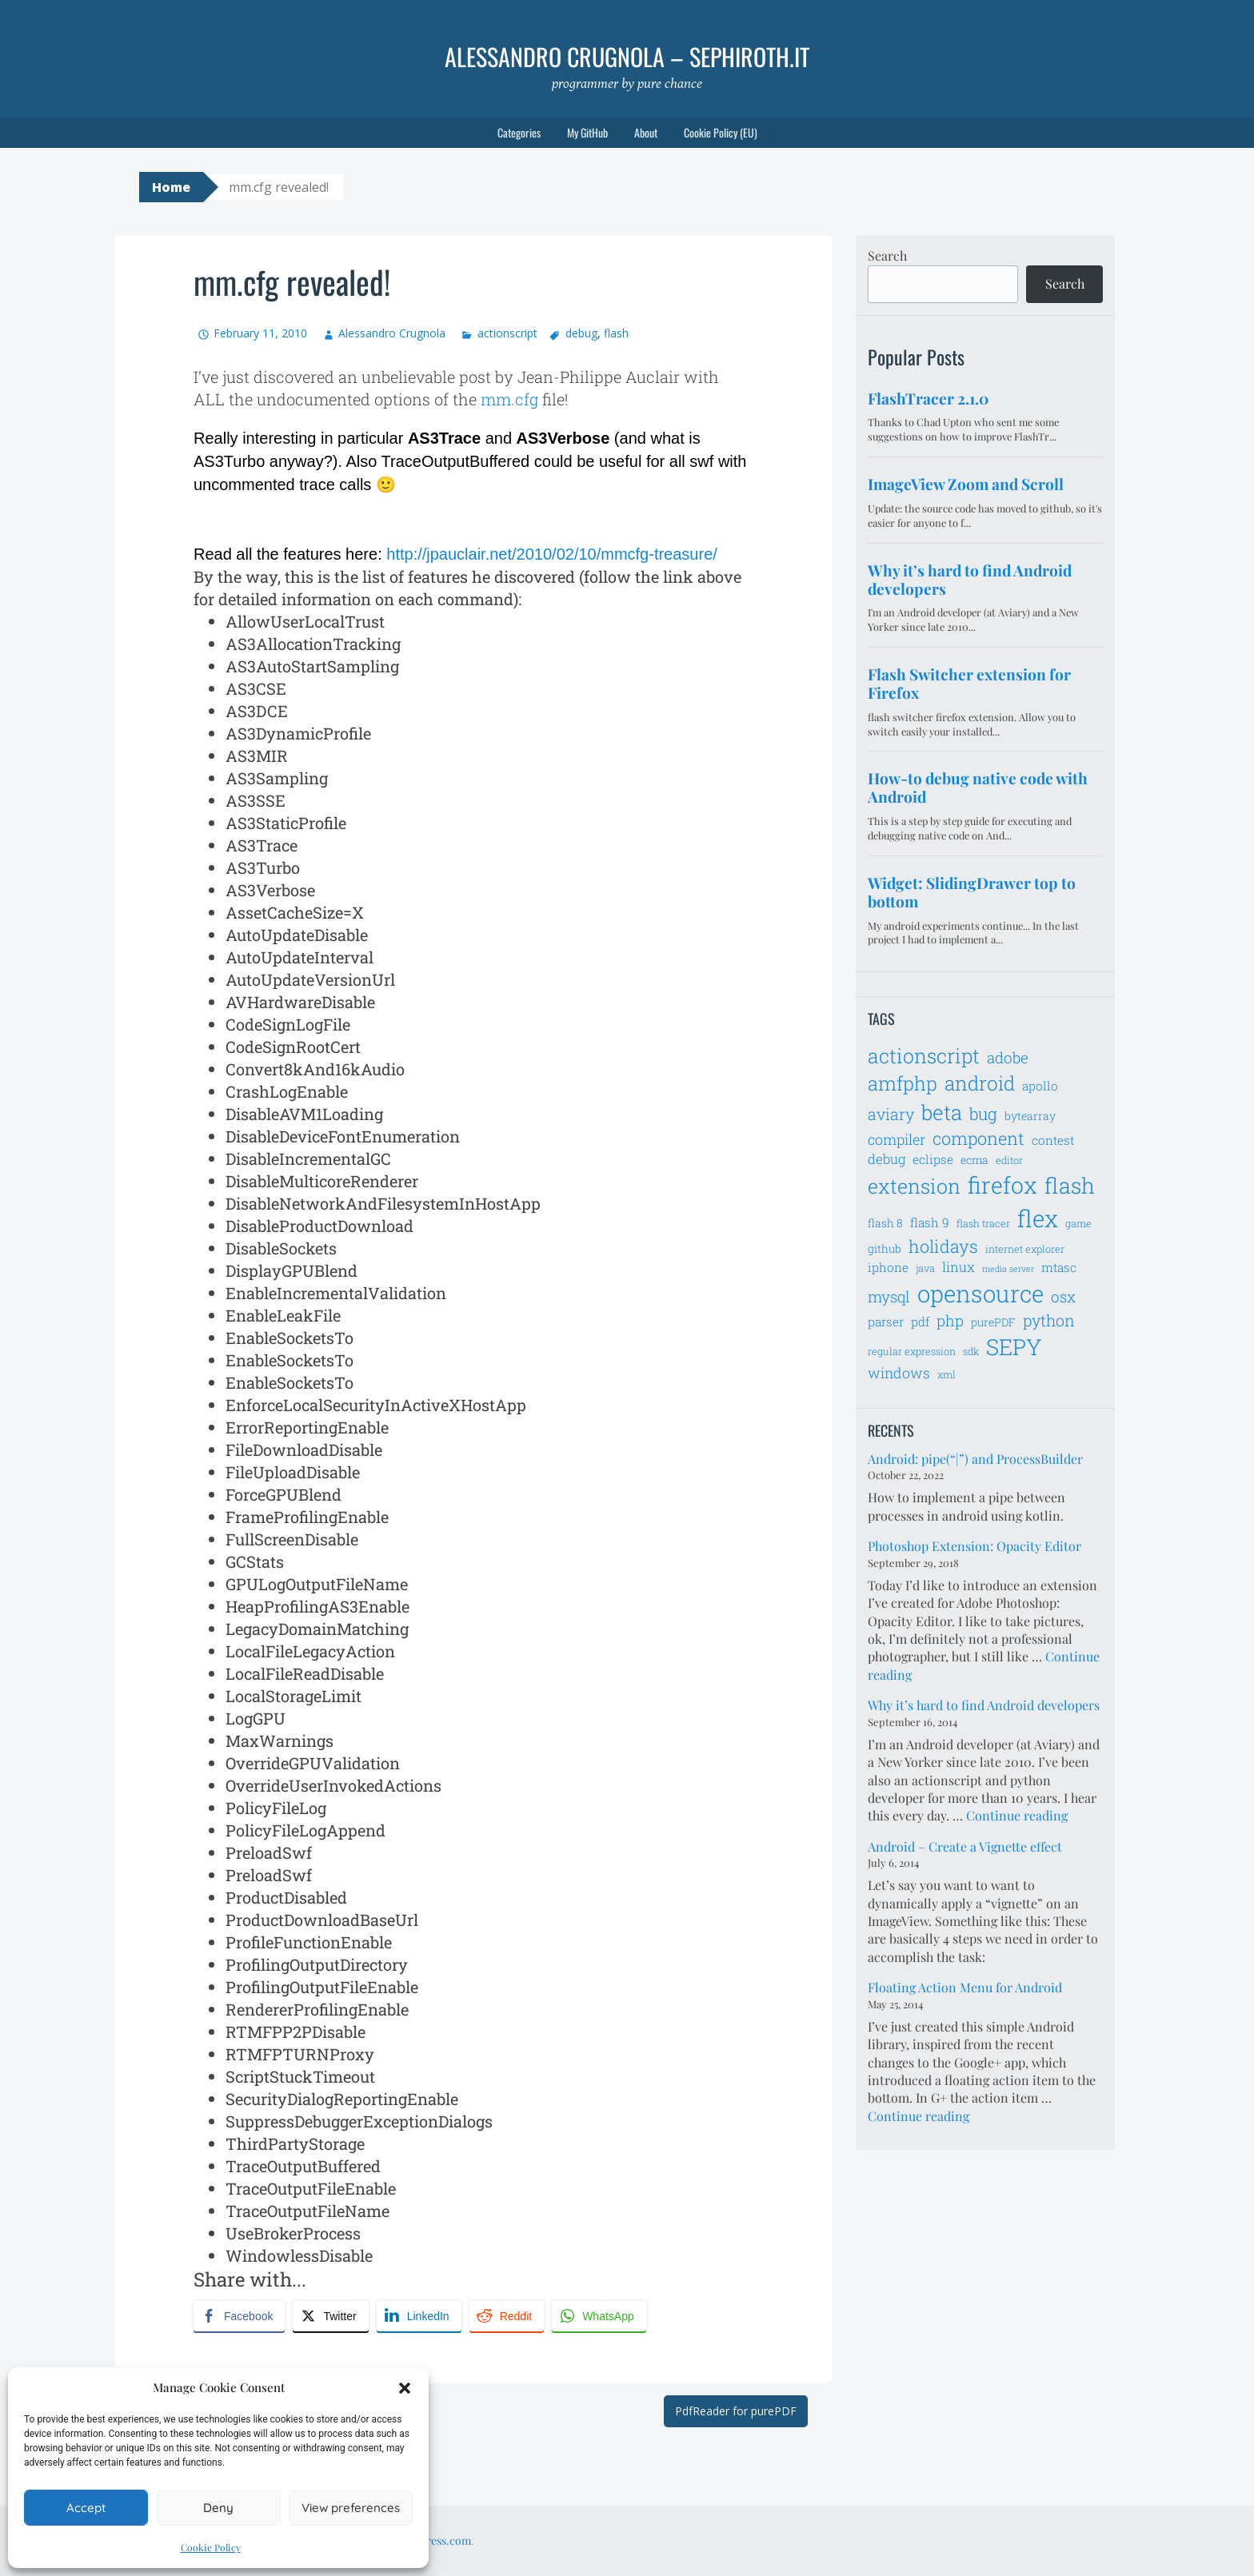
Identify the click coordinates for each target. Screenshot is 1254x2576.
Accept (86, 2507)
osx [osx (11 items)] (1063, 1296)
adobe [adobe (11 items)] (1007, 1057)
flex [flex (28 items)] (1037, 1218)
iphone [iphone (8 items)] (888, 1267)
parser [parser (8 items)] (886, 1322)
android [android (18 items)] (979, 1083)
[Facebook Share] (239, 2316)
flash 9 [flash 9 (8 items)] (929, 1222)
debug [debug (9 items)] (886, 1159)
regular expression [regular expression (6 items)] (912, 1351)
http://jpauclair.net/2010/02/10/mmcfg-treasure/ (551, 554)
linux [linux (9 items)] (958, 1267)
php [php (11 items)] (950, 1320)
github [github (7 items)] (884, 1248)
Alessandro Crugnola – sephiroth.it (627, 56)
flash (616, 333)
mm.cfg (509, 399)
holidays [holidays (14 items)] (943, 1246)
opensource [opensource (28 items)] (980, 1293)
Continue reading (1017, 1815)
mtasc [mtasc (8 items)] (1058, 1267)
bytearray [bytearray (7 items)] (1030, 1115)
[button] (405, 2388)
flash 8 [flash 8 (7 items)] (885, 1222)
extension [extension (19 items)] (914, 1186)
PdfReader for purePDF (736, 2410)
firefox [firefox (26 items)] (1002, 1185)
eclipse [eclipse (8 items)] (933, 1159)
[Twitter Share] (330, 2316)
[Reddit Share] (506, 2316)
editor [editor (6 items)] (1009, 1160)
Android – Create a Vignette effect (965, 1846)
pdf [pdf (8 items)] (920, 1322)
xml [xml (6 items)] (946, 1374)
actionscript (507, 333)
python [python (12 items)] (1049, 1320)
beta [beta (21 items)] (941, 1112)
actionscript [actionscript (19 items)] (924, 1056)
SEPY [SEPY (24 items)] (1014, 1347)
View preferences (351, 2507)
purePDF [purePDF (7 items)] (993, 1322)
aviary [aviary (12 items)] (891, 1113)
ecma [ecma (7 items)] (974, 1159)
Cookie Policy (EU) (720, 132)
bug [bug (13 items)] (983, 1114)
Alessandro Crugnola (391, 333)
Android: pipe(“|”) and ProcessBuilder (975, 1458)
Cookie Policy (211, 2547)
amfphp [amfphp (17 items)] (902, 1083)
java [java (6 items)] (925, 1268)
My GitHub (587, 132)
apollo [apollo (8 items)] (1040, 1086)
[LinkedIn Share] (419, 2316)
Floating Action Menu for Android (965, 1987)
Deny (218, 2507)
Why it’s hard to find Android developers (984, 1705)
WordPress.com (432, 2540)
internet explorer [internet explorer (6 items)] (1024, 1248)
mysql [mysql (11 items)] (889, 1296)
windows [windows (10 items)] (899, 1372)
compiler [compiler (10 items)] (896, 1139)
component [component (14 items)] (978, 1138)
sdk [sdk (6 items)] (971, 1351)
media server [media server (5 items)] (1008, 1268)
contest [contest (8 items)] (1053, 1140)
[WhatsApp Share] (599, 2316)
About (645, 132)
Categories (519, 132)
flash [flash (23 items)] (1069, 1185)
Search (887, 255)
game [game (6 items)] (1078, 1223)
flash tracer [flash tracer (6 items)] (983, 1223)
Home (171, 187)
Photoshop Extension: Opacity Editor (974, 1545)
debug (581, 333)
